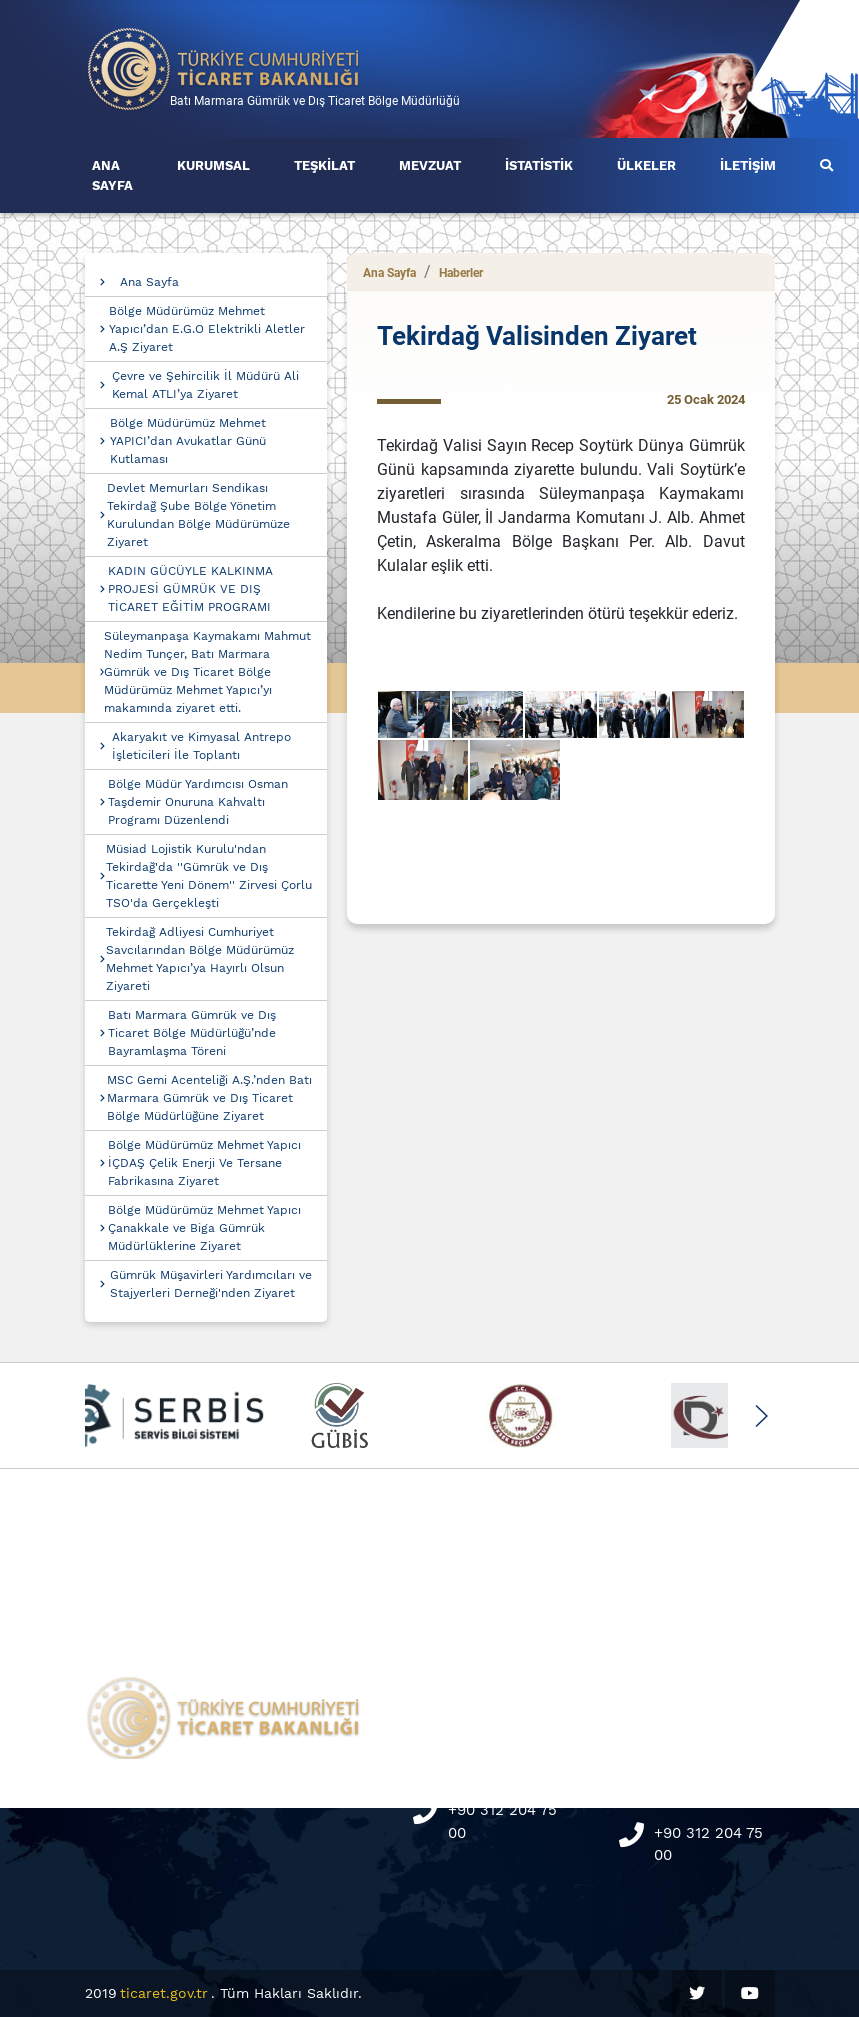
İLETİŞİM (748, 165)
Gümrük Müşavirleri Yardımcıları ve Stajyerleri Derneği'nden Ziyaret (211, 1284)
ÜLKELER (646, 165)
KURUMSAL (213, 165)
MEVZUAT (430, 165)
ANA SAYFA (112, 175)
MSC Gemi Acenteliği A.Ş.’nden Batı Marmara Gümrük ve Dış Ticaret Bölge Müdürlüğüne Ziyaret (209, 1098)
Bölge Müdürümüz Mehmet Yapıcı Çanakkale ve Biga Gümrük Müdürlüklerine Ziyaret (204, 1228)
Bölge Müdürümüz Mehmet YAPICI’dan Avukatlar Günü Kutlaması (188, 441)
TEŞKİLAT (324, 165)
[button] (761, 1416)
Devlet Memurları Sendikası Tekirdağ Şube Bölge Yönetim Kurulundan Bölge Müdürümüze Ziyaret (198, 515)
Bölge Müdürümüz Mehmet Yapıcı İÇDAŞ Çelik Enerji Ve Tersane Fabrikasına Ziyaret (204, 1163)
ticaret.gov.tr (164, 1993)
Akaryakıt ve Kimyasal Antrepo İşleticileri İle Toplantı (201, 746)
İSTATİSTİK (539, 165)
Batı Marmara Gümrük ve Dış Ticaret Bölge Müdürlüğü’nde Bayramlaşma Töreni (192, 1033)
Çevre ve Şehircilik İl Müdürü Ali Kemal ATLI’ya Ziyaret (205, 385)
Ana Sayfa (149, 282)
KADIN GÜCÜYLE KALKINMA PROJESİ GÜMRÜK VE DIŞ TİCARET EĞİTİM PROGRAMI (190, 589)
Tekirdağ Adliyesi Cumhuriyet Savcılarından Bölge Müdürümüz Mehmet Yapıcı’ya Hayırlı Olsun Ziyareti (200, 959)
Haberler (461, 273)
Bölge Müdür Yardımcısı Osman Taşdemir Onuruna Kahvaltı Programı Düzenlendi (198, 802)
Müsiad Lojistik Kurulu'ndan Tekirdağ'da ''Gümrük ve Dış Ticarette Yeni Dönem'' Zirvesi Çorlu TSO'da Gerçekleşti (209, 876)
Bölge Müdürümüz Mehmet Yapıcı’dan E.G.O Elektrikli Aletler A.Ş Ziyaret (207, 329)
